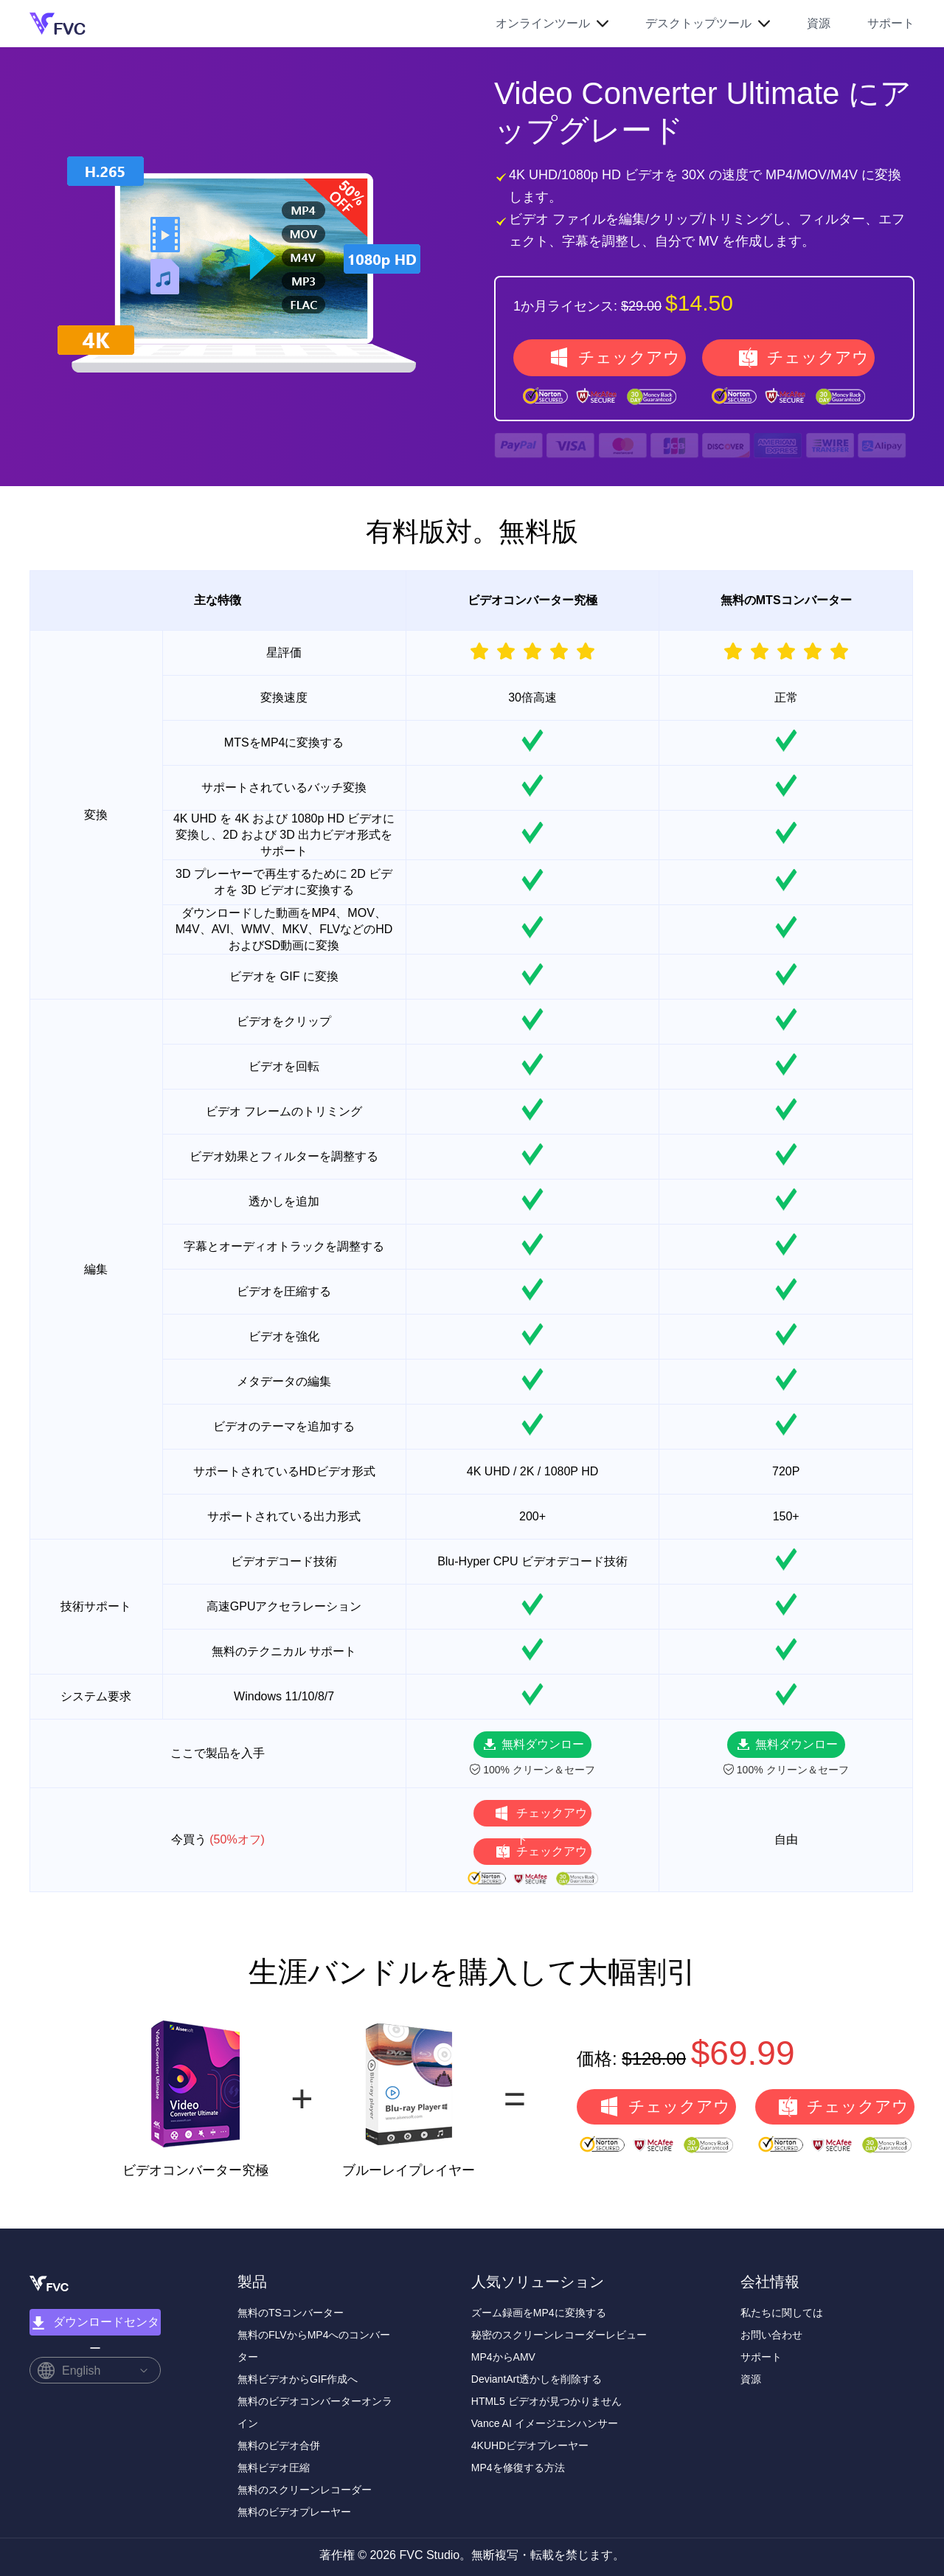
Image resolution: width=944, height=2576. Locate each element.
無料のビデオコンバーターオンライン (314, 2412)
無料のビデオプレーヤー (294, 2512)
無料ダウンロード (543, 1748)
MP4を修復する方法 (518, 2467)
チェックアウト (629, 362)
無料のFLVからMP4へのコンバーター (313, 2346)
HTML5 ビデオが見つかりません (546, 2401)
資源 (818, 23)
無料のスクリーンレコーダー (304, 2490)
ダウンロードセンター (95, 2326)
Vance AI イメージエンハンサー (544, 2423)
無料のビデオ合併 (278, 2445)
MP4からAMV (503, 2357)
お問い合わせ (771, 2335)
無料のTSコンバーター (290, 2313)
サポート (890, 23)
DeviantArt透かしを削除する (536, 2379)
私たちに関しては (781, 2313)
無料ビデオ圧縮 (273, 2467)
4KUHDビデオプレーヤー (530, 2445)
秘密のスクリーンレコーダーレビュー (559, 2335)
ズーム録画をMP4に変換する (538, 2313)
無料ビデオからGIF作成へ (297, 2379)
